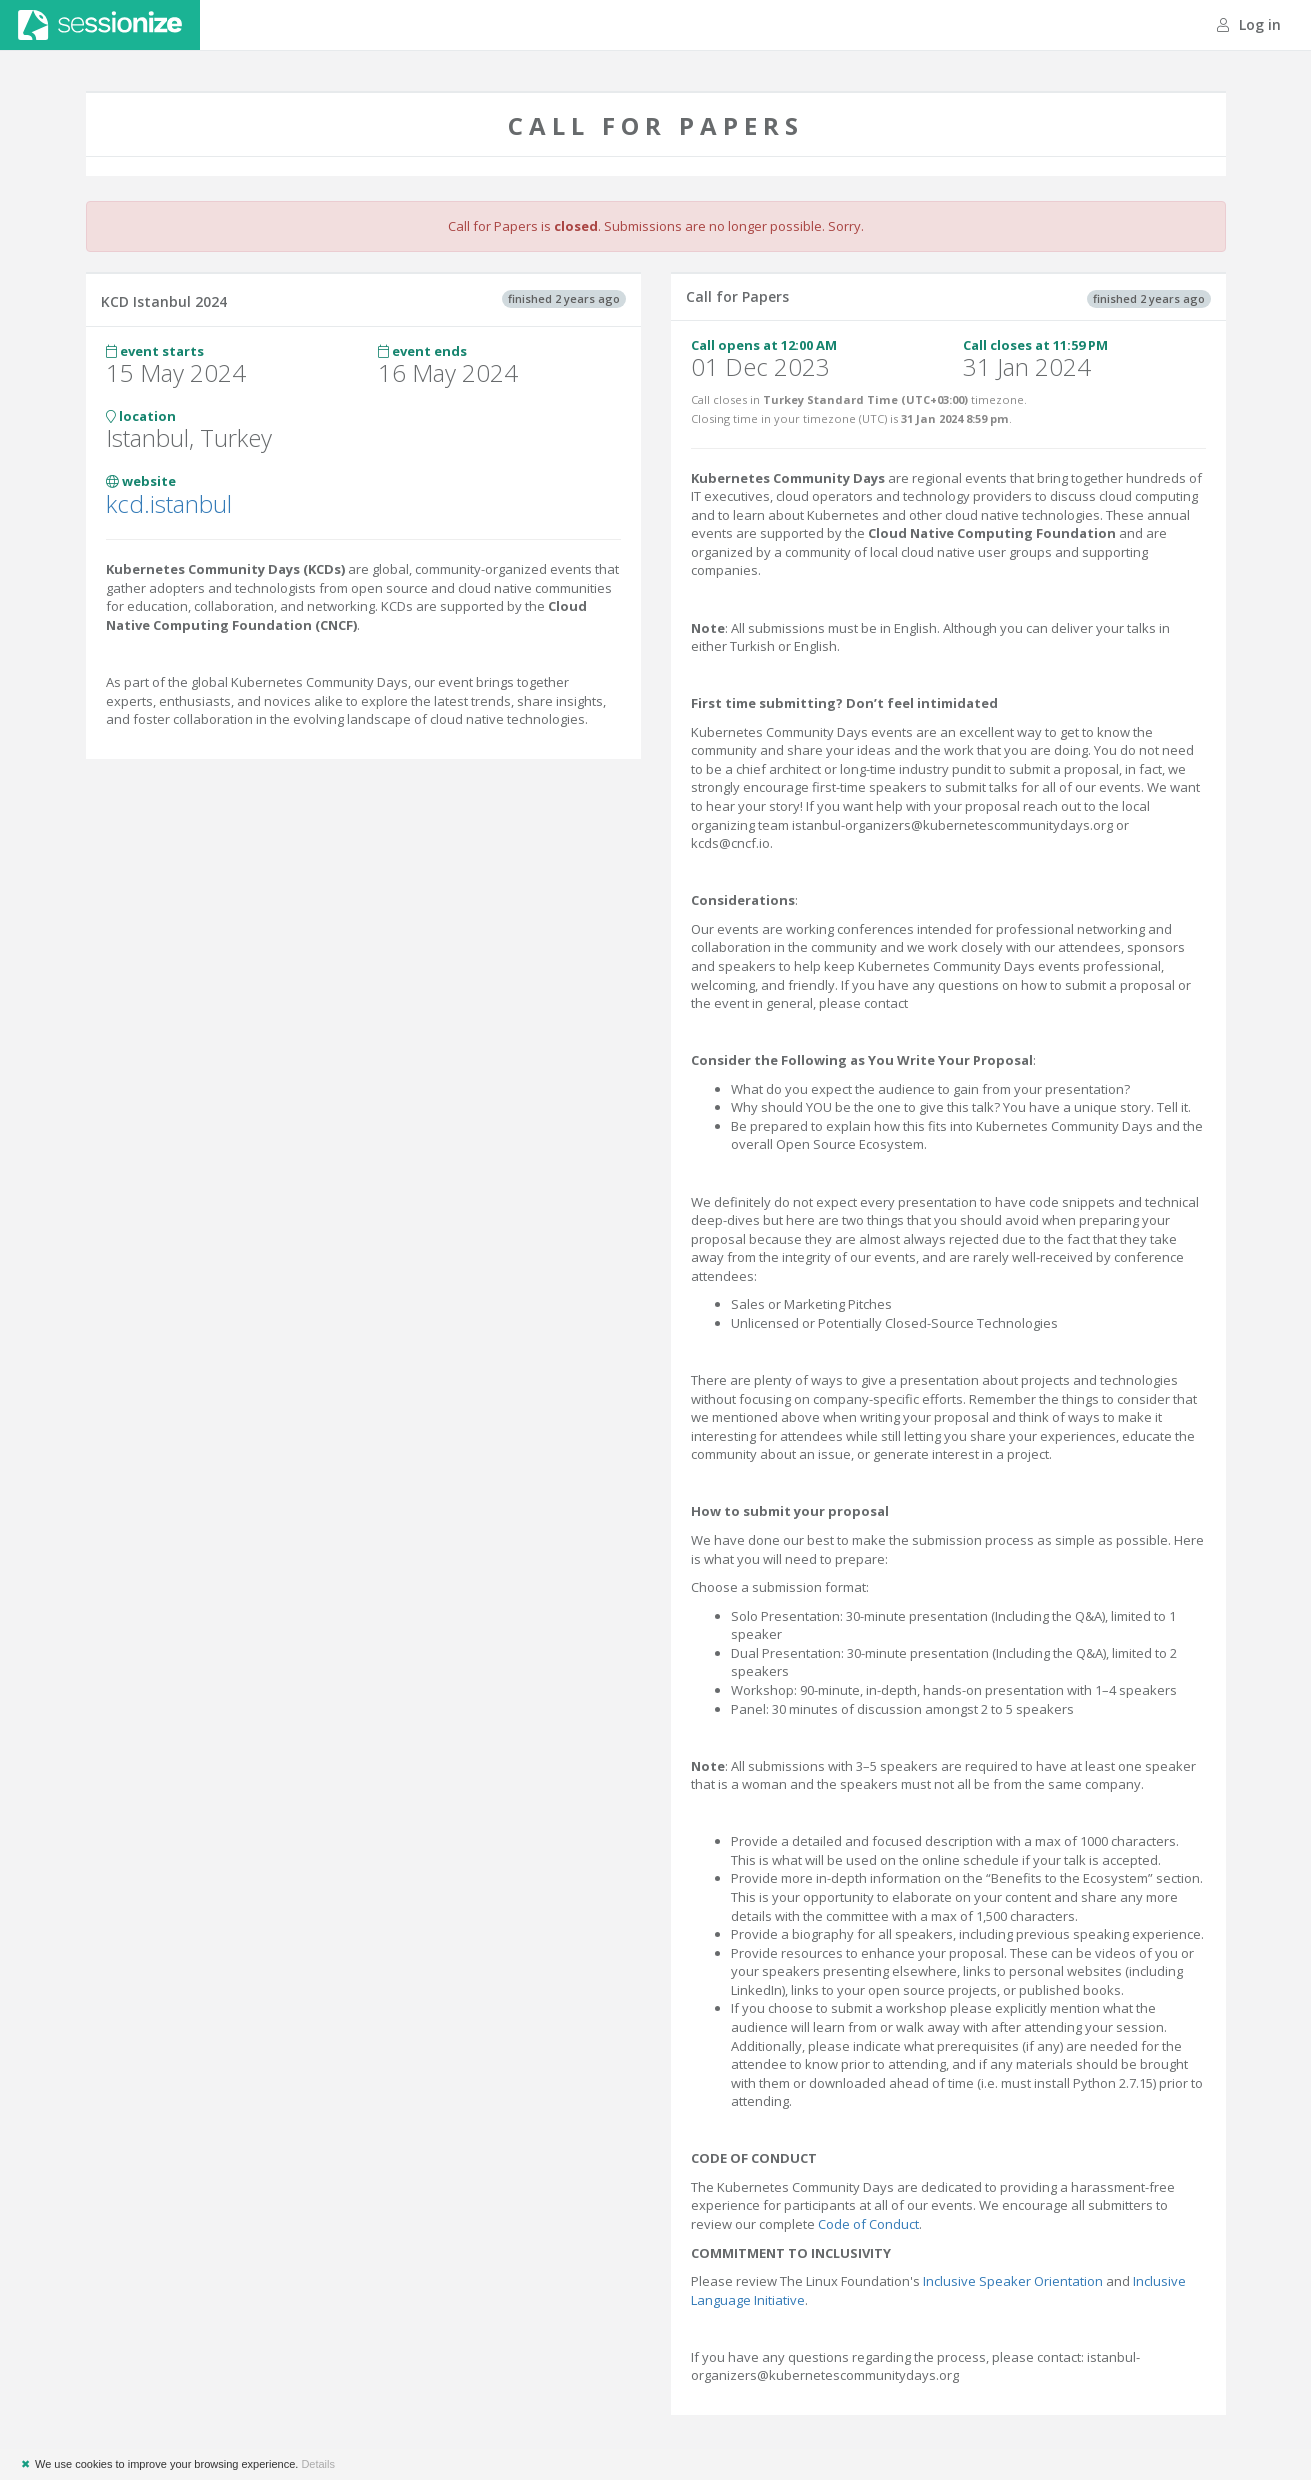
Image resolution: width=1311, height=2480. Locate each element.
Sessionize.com (100, 25)
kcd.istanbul (169, 503)
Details (318, 2464)
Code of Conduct (868, 2224)
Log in (1249, 24)
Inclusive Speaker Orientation (1013, 2281)
